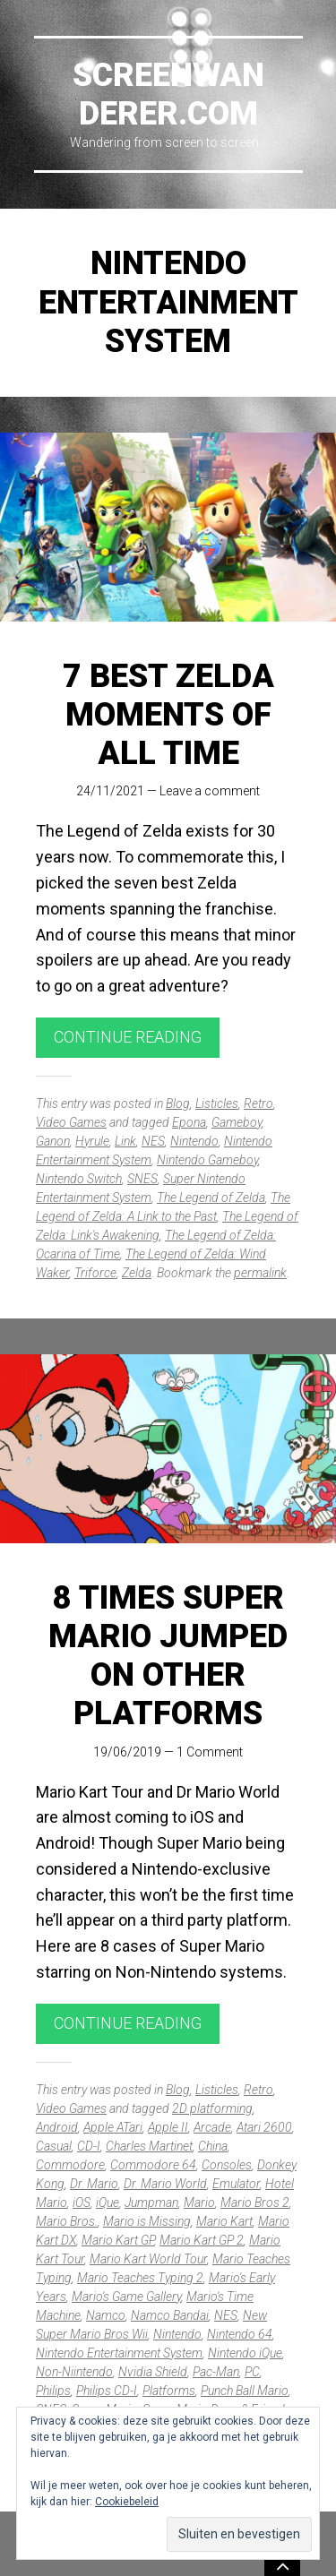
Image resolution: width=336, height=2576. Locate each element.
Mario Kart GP (118, 2240)
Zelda (136, 1273)
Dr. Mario (94, 2184)
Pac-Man (216, 2372)
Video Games (71, 1122)
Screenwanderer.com (168, 94)
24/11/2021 (110, 791)
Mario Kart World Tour (148, 2259)
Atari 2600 (264, 2127)
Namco (105, 2315)
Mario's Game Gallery (126, 2296)
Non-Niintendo (74, 2372)
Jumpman (151, 2202)
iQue (107, 2202)
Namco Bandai (170, 2315)
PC (252, 2372)
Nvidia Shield (152, 2372)
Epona (189, 1122)
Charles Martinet (149, 2146)
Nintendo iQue (245, 2353)
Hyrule (92, 1141)
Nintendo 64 (239, 2334)
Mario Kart (224, 2221)
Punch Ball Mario (245, 2390)
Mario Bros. (67, 2221)
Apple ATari (112, 2127)
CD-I (88, 2146)
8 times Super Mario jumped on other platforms (168, 1656)
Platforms (168, 2390)
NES (153, 1141)
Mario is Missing (147, 2221)
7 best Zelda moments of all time (168, 714)
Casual (54, 2146)
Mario (199, 2202)
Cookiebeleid (127, 2501)
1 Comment (210, 1752)
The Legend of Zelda (211, 1197)
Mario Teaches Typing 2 (140, 2278)
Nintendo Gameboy (207, 1160)
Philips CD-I (106, 2390)
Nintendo (194, 1141)
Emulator (236, 2184)
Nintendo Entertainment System (119, 2353)
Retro (258, 1103)
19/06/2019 (127, 1752)
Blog (178, 1103)
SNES (142, 1179)
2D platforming (212, 2108)
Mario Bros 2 (254, 2202)
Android (57, 2127)
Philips (53, 2390)
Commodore (70, 2165)
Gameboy (236, 1122)
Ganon (53, 1141)
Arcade (212, 2127)
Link (125, 1141)
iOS (81, 2202)
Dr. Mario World (165, 2184)
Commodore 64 (153, 2165)
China (213, 2146)
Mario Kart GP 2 (201, 2240)
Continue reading (128, 1036)
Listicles (216, 1103)
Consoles (227, 2165)
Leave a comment (209, 791)
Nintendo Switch (79, 1179)
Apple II (168, 2127)
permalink (260, 1273)
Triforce (95, 1273)
